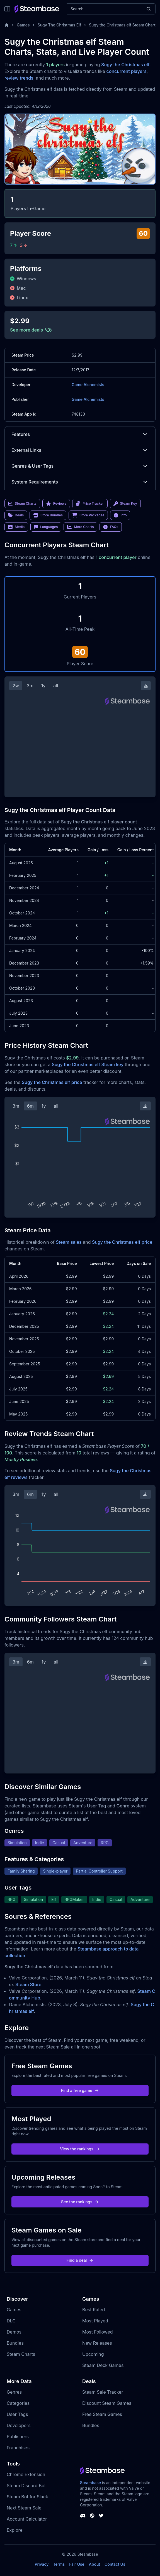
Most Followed (97, 2332)
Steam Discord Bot (26, 2485)
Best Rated (93, 2309)
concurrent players (126, 71)
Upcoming (93, 2354)
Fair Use (76, 2564)
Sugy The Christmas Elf (59, 25)
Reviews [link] (56, 503)
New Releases (97, 2343)
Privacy (42, 2564)
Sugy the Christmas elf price (52, 1082)
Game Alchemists (88, 384)
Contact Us (115, 2564)
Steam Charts (21, 2354)
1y (43, 685)
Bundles (15, 2343)
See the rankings (80, 2201)
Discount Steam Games (106, 2403)
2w (16, 685)
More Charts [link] (80, 527)
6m (30, 1106)
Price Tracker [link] (90, 503)
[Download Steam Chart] (146, 685)
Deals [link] (16, 515)
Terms (59, 2564)
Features (80, 434)
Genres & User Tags (80, 466)
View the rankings (80, 2148)
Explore (15, 2530)
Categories (18, 2403)
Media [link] (16, 527)
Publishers (18, 2436)
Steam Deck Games (102, 2365)
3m (30, 685)
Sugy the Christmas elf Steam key (87, 1064)
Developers (19, 2425)
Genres (14, 2392)
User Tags (17, 2414)
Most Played (95, 2321)
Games (23, 25)
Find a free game (80, 2090)
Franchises (18, 2447)
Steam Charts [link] (22, 503)
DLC (11, 2321)
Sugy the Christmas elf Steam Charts (123, 25)
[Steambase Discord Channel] (83, 2515)
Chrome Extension (26, 2474)
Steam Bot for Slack (27, 2496)
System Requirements (80, 482)
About (94, 2564)
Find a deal (80, 2260)
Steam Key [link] (125, 503)
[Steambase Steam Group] (92, 2515)
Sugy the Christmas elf (125, 64)
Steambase (90, 2482)
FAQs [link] (110, 527)
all (55, 685)
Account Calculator (27, 2519)
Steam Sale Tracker (102, 2392)
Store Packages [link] (88, 515)
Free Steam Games (102, 2414)
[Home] (6, 25)
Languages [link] (46, 527)
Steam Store (28, 1984)
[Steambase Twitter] (101, 2515)
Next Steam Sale (24, 2508)
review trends (18, 78)
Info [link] (120, 515)
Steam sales (69, 1242)
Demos (14, 2332)
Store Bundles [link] (48, 515)
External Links (80, 450)
